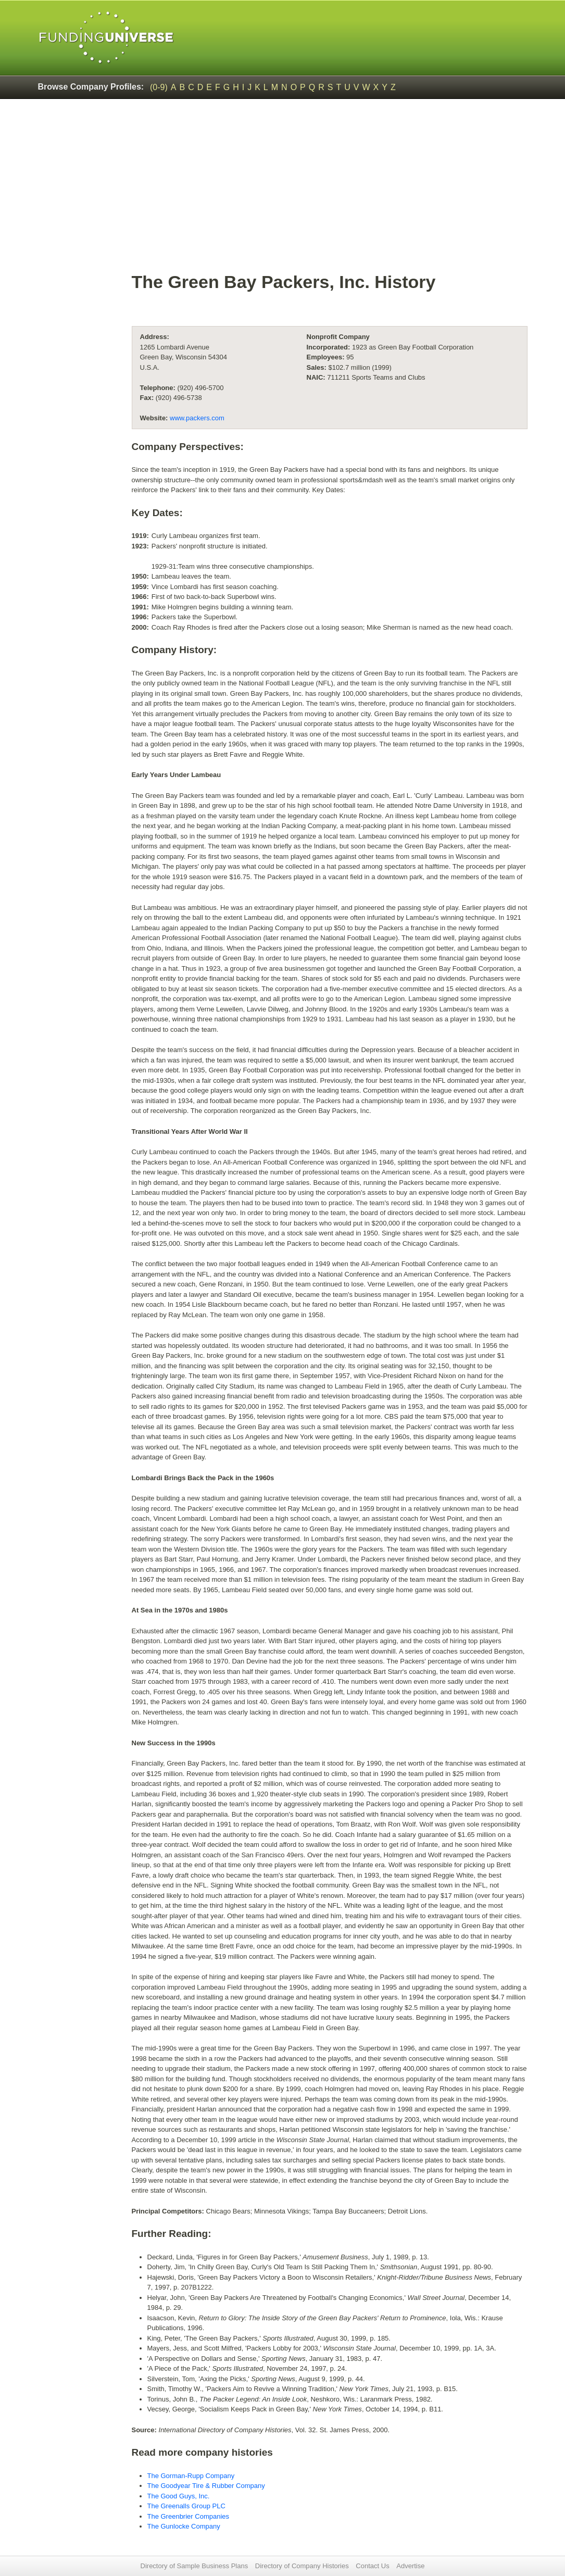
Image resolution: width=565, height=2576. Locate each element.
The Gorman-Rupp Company (191, 2476)
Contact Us (372, 2566)
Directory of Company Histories (302, 2566)
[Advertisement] (330, 191)
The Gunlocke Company (183, 2526)
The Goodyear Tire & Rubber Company (206, 2486)
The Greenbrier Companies (188, 2516)
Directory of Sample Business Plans (194, 2566)
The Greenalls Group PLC (186, 2506)
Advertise (410, 2566)
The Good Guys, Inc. (178, 2496)
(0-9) (159, 87)
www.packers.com (197, 418)
